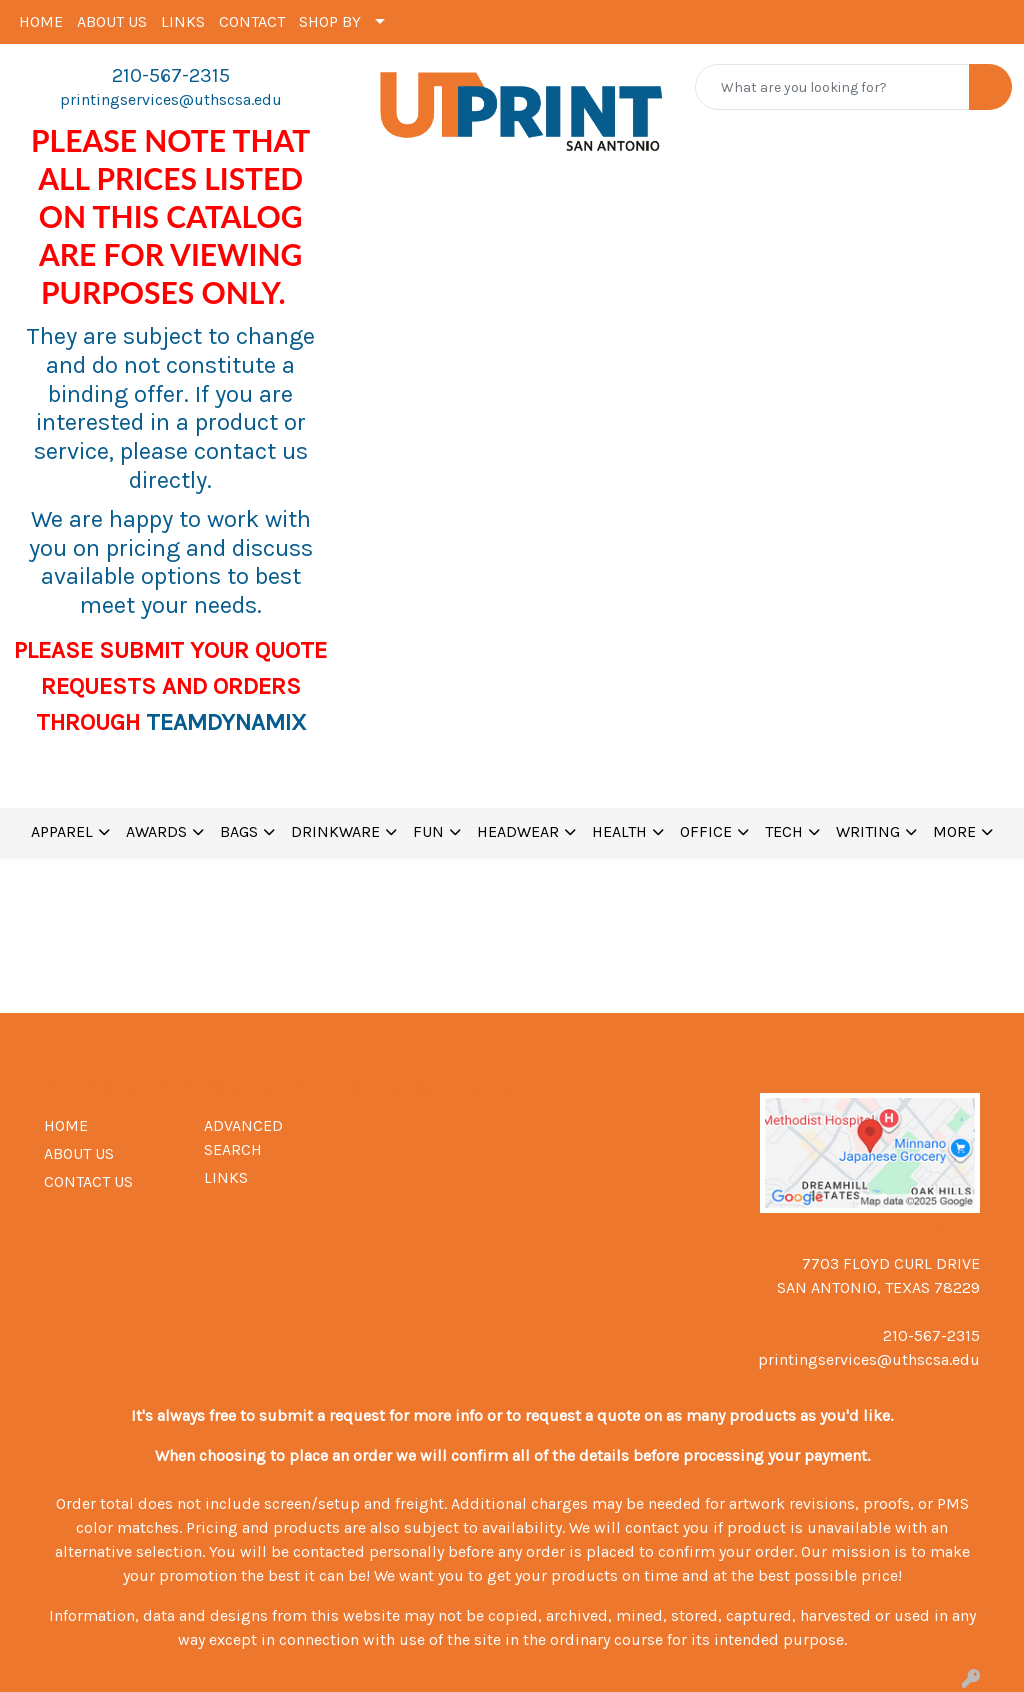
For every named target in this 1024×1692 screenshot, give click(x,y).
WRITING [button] (868, 831)
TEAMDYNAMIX (226, 722)
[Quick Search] (832, 87)
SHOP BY (330, 21)
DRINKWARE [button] (335, 831)
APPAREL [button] (62, 831)
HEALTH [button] (619, 831)
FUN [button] (428, 831)
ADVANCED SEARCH (243, 1137)
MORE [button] (954, 831)
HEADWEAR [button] (518, 831)
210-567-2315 (171, 75)
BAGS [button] (239, 831)
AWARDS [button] (156, 831)
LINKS (183, 21)
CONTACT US (88, 1181)
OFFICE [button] (706, 831)
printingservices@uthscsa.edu (171, 99)
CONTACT (252, 21)
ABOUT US (112, 21)
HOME (41, 21)
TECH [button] (784, 831)
